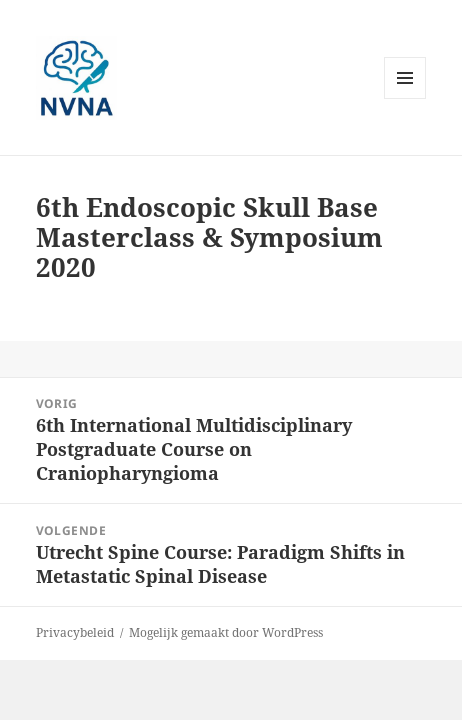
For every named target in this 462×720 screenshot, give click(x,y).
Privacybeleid (75, 632)
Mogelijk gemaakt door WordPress (226, 632)
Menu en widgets (405, 98)
